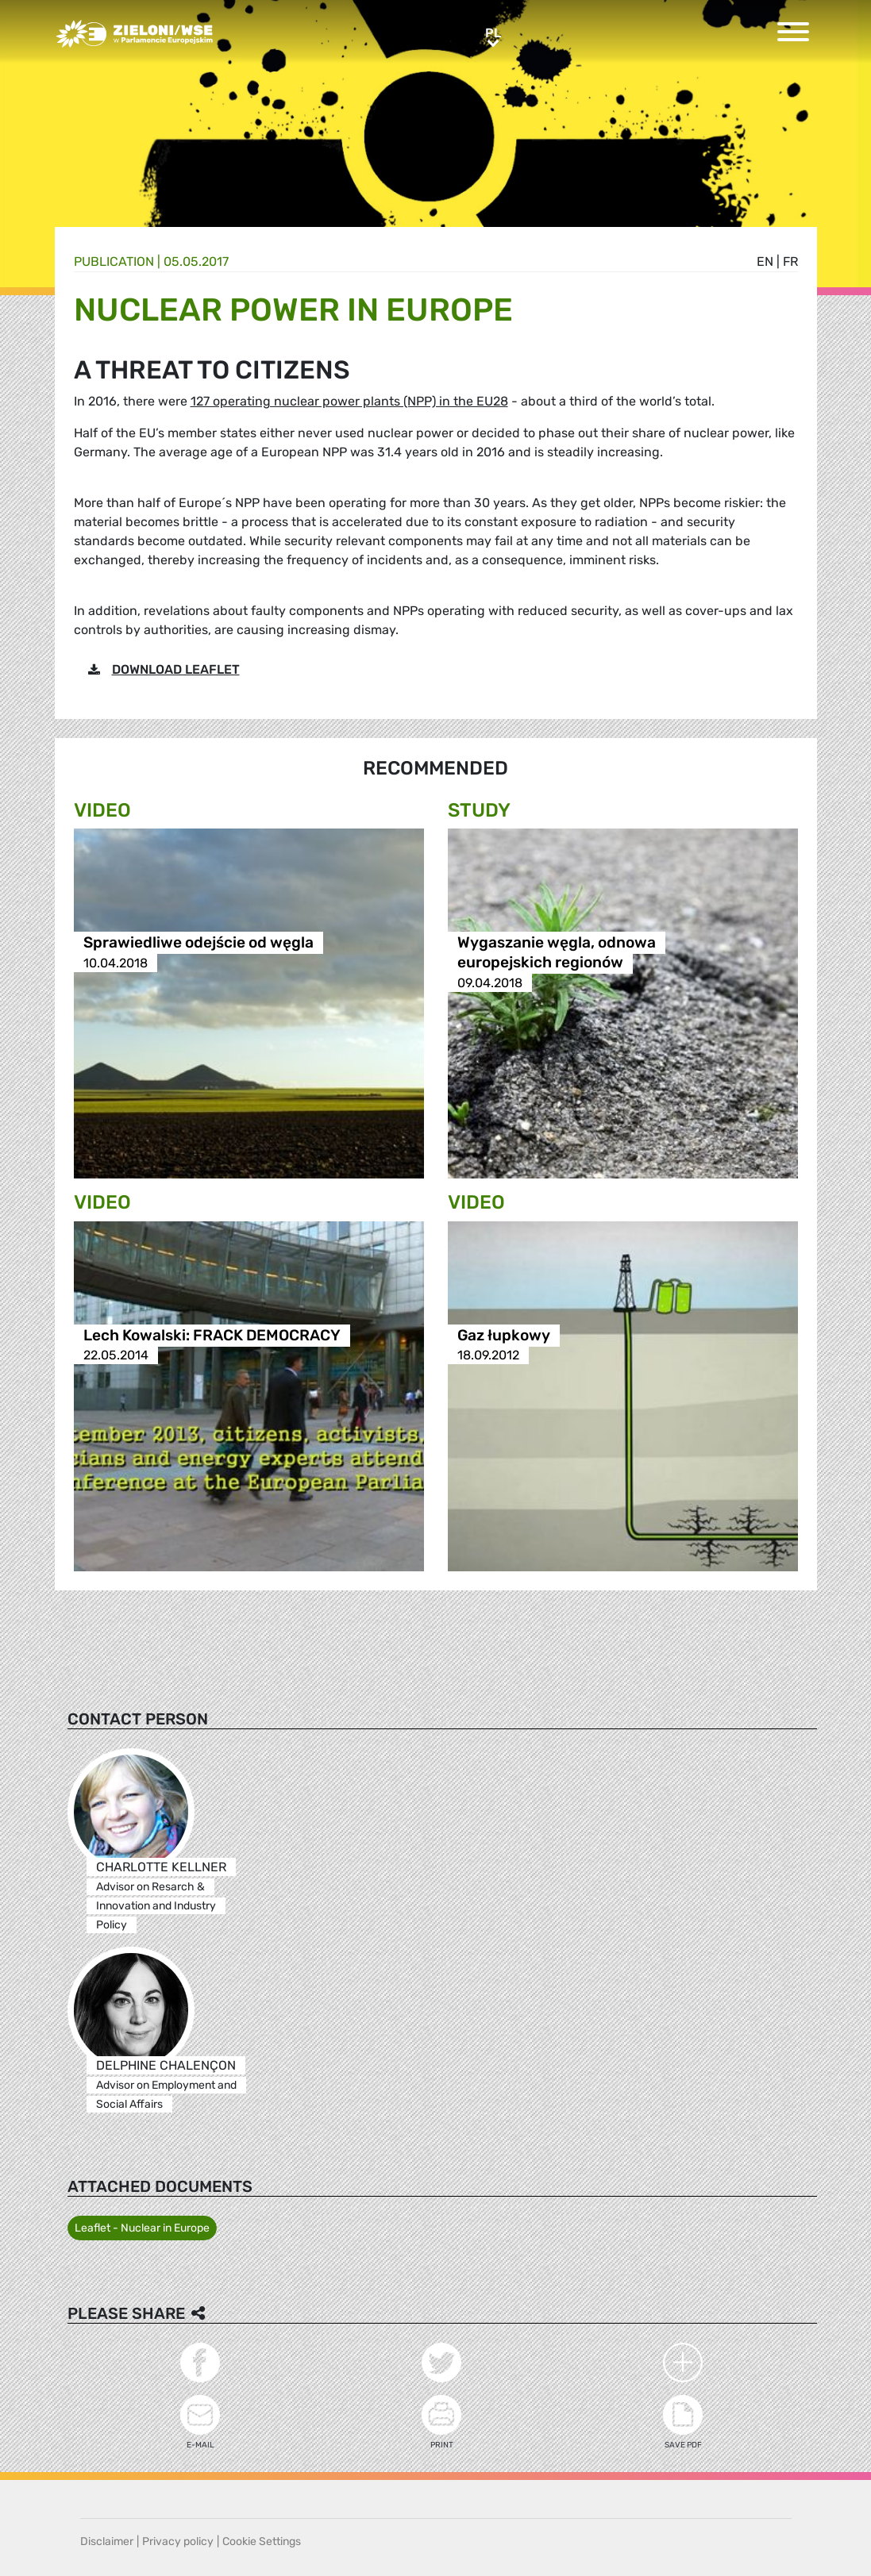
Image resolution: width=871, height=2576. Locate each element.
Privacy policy (178, 2541)
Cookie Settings (261, 2541)
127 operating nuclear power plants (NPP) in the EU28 (349, 401)
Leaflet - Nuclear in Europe (142, 2228)
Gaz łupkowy (503, 1335)
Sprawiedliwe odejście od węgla (198, 943)
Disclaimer (106, 2541)
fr (790, 261)
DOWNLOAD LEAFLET (176, 669)
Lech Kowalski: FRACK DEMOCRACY (212, 1335)
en (765, 261)
